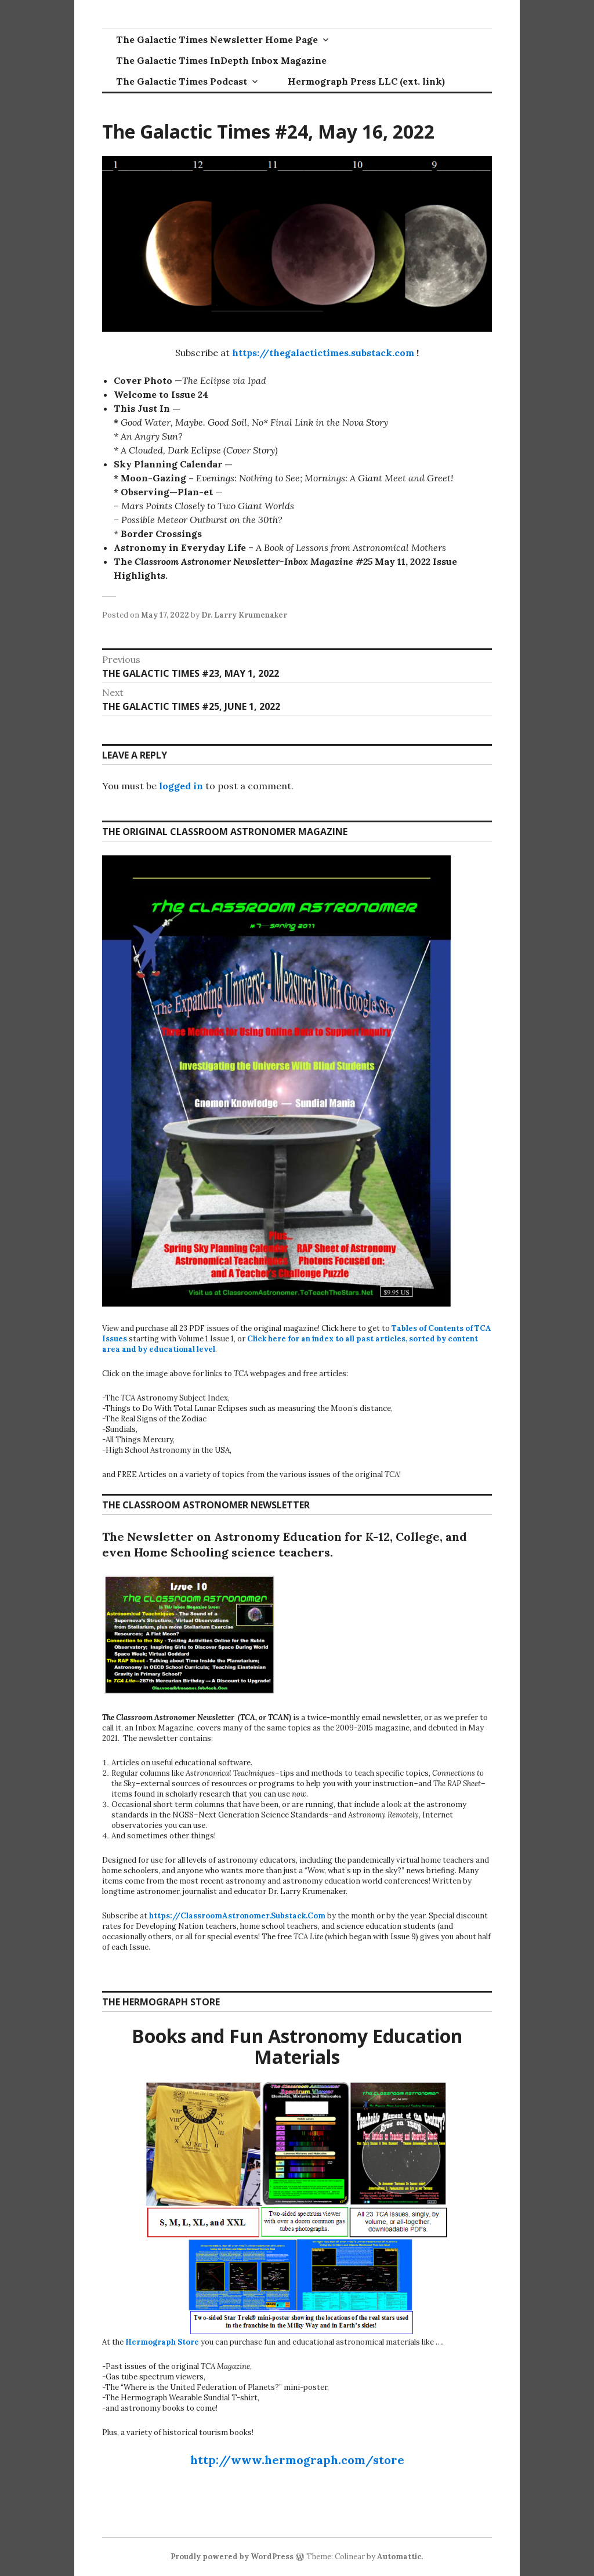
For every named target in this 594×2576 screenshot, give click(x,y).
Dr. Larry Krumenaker (244, 615)
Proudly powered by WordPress (232, 2557)
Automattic (399, 2557)
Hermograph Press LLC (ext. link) (366, 81)
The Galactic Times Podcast (181, 81)
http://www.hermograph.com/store (297, 2459)
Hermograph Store (162, 2342)
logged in (181, 786)
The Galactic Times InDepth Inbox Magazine (221, 60)
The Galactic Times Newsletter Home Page (217, 39)
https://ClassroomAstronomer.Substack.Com (237, 1916)
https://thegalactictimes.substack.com (323, 352)
